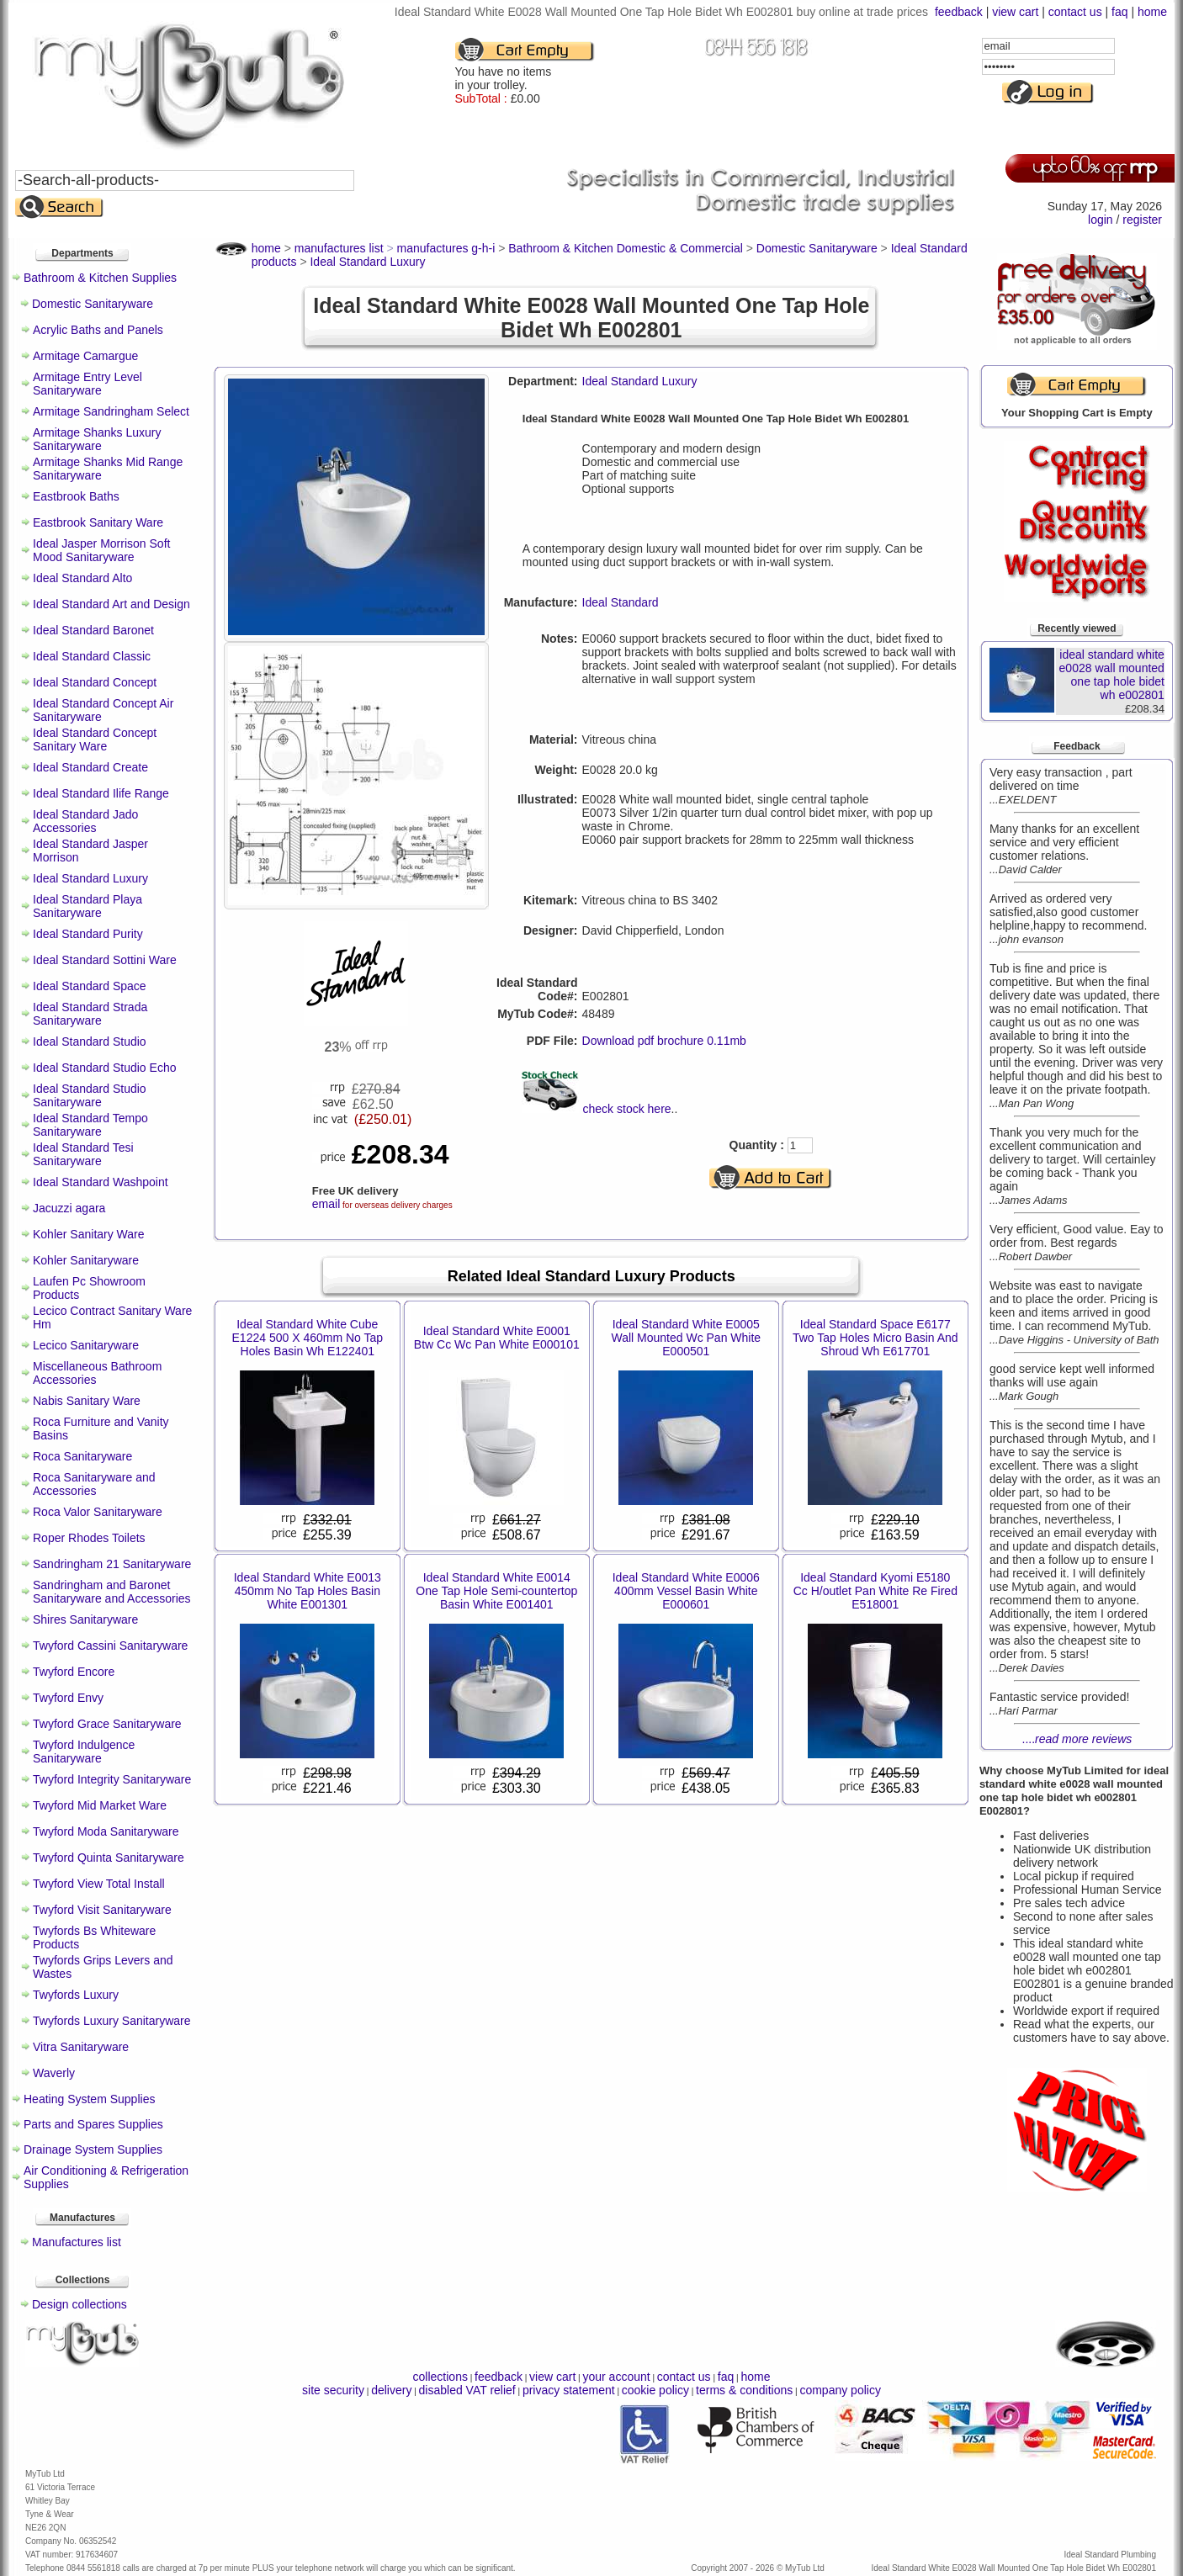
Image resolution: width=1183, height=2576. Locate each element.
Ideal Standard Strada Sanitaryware (90, 1013)
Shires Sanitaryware (85, 1619)
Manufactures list (76, 2242)
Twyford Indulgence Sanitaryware (84, 1751)
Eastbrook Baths (76, 496)
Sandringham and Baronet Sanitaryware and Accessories (112, 1591)
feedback (959, 12)
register (1142, 219)
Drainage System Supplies (93, 2149)
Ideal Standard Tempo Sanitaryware (90, 1124)
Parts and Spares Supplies (93, 2124)
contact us (1075, 12)
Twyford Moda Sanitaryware (106, 1831)
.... (1077, 1739)
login (1100, 219)
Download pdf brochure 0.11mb (664, 1040)
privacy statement (569, 2390)
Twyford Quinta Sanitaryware (108, 1857)
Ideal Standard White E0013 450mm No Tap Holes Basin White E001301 (307, 1591)
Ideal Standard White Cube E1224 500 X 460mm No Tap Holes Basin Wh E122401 (308, 1337)
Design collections (79, 2304)
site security (333, 2390)
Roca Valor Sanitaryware (97, 1512)
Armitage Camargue (85, 356)
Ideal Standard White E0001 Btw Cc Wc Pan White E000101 (497, 1337)
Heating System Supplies (89, 2099)
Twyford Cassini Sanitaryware (110, 1645)
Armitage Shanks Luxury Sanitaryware (97, 439)
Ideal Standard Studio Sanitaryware (89, 1095)
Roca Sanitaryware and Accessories (94, 1484)
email (326, 1204)
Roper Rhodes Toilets (89, 1538)
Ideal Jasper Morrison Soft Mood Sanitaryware (101, 550)
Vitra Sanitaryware (81, 2047)
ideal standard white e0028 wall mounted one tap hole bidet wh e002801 (1111, 675)
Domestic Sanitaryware (92, 303)
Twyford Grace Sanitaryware (107, 1724)
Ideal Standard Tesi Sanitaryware (83, 1154)
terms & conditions (744, 2390)
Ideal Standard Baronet (93, 630)
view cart (1015, 12)
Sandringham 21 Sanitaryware (112, 1564)
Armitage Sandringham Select (111, 411)
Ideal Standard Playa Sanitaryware (87, 906)
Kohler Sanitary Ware (89, 1234)
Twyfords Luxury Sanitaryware (112, 2020)
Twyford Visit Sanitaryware (102, 1909)
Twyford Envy (68, 1697)
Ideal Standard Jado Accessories (85, 821)
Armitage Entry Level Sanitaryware (87, 383)
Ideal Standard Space (89, 986)
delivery (391, 2390)
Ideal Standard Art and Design (111, 604)
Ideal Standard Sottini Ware (105, 960)
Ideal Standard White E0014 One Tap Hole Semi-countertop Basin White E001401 (496, 1591)
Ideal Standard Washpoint (100, 1182)
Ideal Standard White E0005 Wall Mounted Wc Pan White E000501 (686, 1337)
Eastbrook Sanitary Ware (98, 522)
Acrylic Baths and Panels (98, 330)
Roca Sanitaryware (82, 1456)
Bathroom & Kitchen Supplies (100, 277)
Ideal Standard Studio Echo (104, 1067)
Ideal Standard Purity (88, 934)
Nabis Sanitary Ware (87, 1400)
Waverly (54, 2073)
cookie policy (655, 2390)
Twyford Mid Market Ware (100, 1805)
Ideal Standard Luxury (90, 878)
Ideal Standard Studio (89, 1041)
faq (1119, 12)
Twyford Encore (73, 1671)
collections (440, 2376)
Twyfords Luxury (76, 1994)
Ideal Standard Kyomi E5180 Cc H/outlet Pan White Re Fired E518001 (875, 1591)
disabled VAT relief (467, 2390)
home (1152, 12)
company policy (840, 2390)
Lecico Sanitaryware (86, 1345)
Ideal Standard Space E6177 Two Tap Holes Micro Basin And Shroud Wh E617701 (875, 1337)
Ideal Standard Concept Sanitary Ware (94, 739)
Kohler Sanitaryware (86, 1260)
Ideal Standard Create (90, 767)
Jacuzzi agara (69, 1208)
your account (616, 2376)
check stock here (627, 1109)
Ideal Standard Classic (92, 656)
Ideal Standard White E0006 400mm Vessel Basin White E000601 (686, 1591)
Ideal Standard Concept (94, 682)
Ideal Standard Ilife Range (101, 793)
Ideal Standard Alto (82, 578)
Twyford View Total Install (99, 1883)
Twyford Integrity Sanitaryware (112, 1779)
